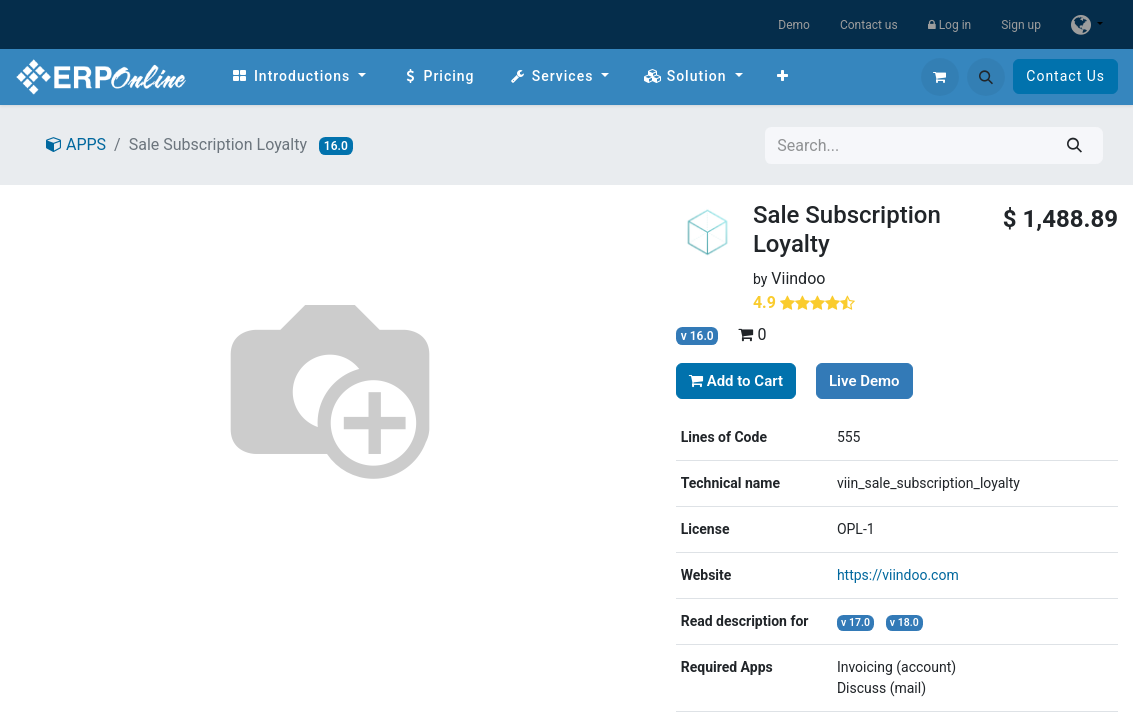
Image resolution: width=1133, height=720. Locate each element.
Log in (950, 25)
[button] (986, 77)
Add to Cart (736, 381)
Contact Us (1065, 76)
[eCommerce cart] (940, 77)
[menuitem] (298, 76)
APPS (76, 144)
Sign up (1021, 25)
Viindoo (798, 278)
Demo (794, 25)
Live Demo (864, 381)
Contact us (869, 25)
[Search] (1074, 145)
